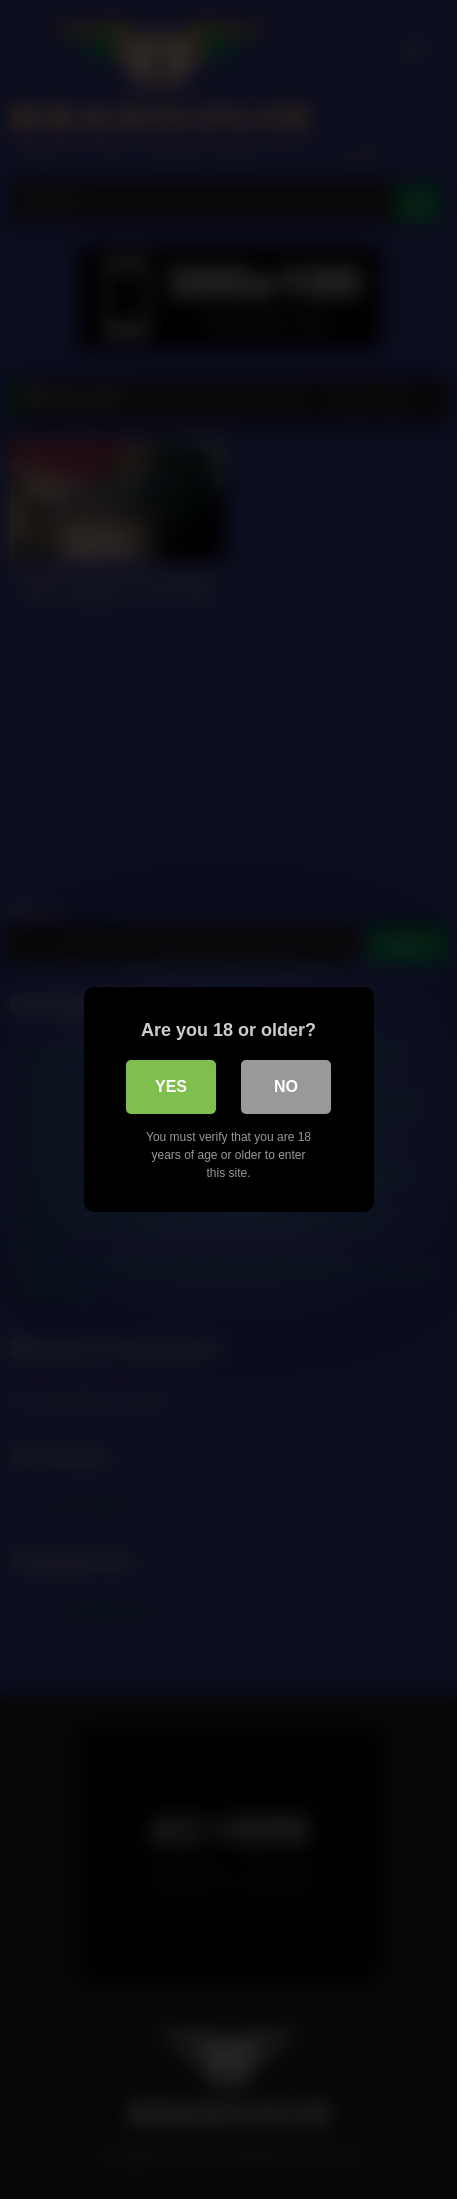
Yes (171, 1086)
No (286, 1086)
